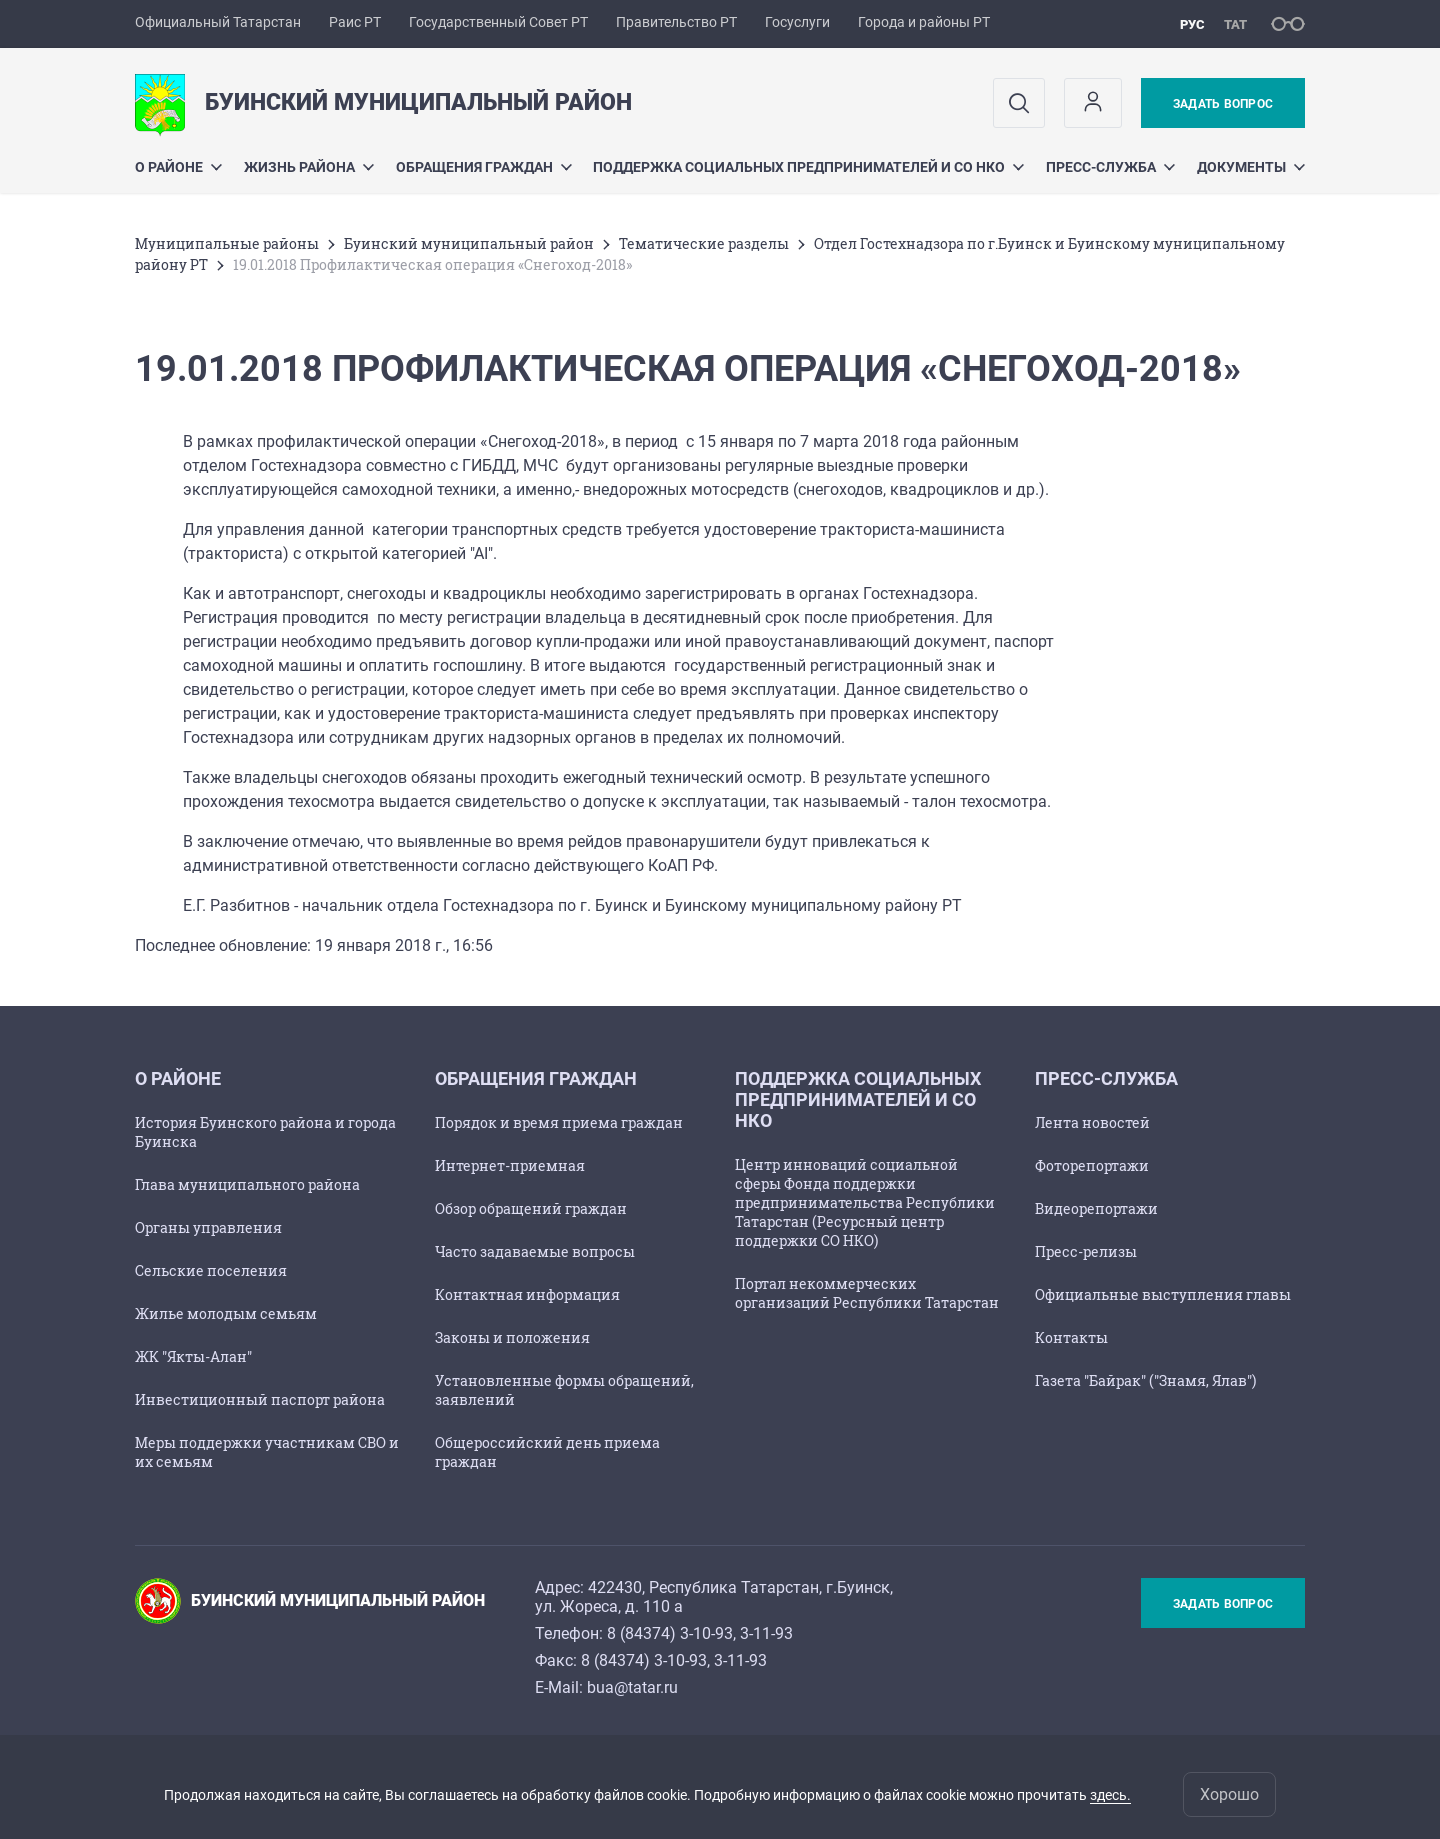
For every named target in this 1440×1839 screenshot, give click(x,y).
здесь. (1110, 1795)
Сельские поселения (211, 1270)
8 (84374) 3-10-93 (670, 1633)
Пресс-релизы (1086, 1251)
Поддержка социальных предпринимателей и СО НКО (808, 167)
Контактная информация (527, 1294)
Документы (1251, 167)
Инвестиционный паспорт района (260, 1399)
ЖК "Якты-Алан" (193, 1356)
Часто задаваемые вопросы (535, 1251)
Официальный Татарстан (218, 22)
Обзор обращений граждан (531, 1208)
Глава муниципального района (247, 1184)
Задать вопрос (1223, 104)
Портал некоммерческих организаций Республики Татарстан (867, 1293)
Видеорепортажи (1096, 1208)
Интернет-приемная (510, 1165)
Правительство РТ (676, 22)
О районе (178, 167)
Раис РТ (355, 22)
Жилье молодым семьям (226, 1313)
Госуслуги (797, 22)
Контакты (1071, 1337)
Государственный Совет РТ (498, 22)
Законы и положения (512, 1337)
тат (1235, 24)
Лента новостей (1092, 1122)
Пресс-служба (1110, 167)
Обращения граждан (484, 167)
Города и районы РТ (924, 22)
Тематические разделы (704, 243)
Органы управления (208, 1227)
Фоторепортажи (1092, 1165)
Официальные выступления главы (1163, 1294)
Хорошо (1229, 1794)
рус (1192, 24)
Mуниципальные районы (227, 243)
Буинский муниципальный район (469, 243)
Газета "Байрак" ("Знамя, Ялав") (1145, 1380)
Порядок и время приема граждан (559, 1122)
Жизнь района (309, 167)
